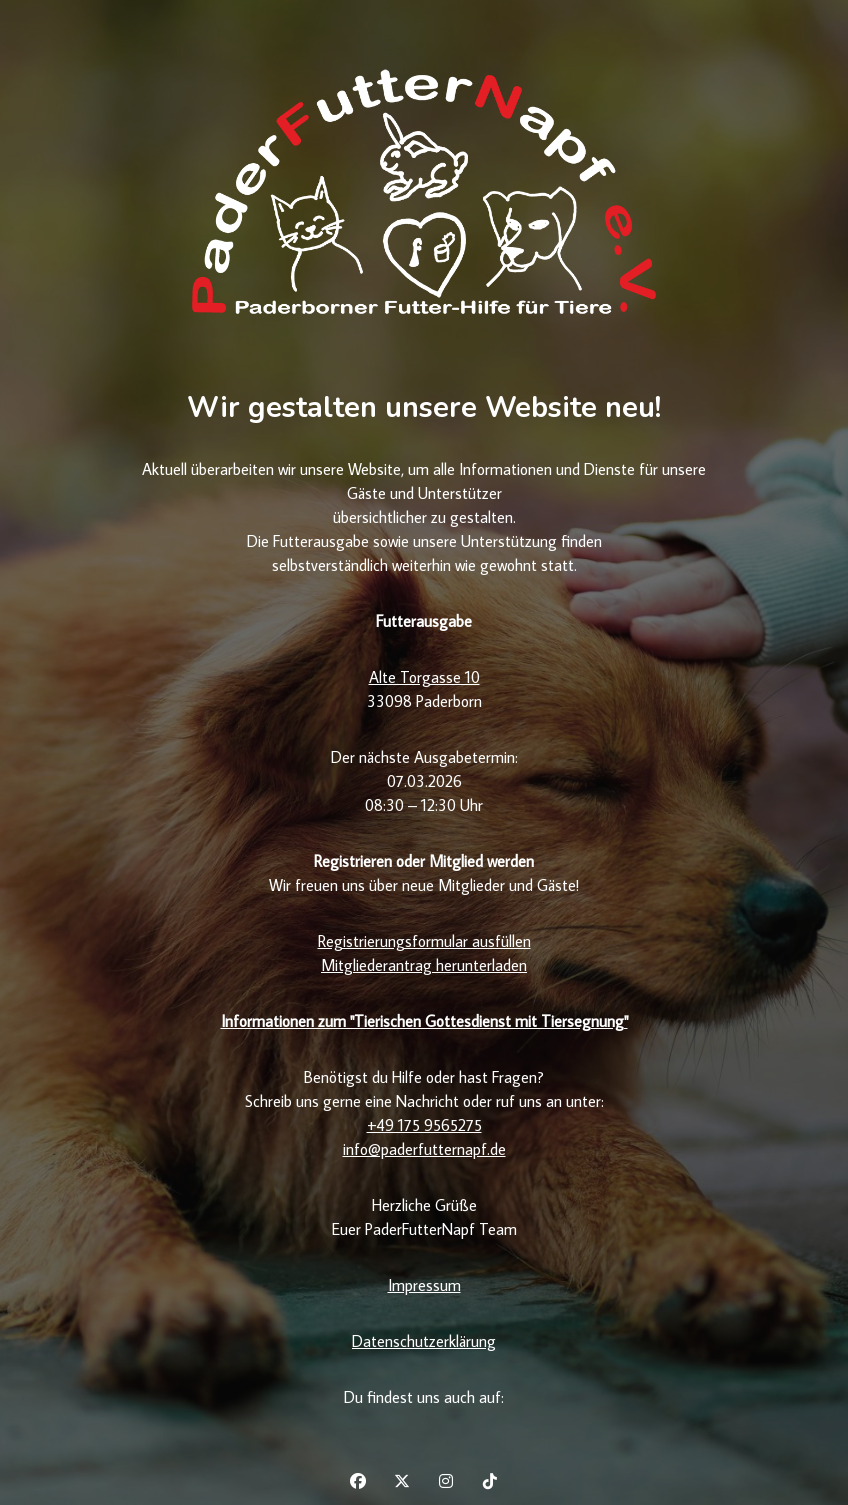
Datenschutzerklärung (424, 1341)
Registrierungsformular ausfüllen (424, 941)
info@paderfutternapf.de (424, 1149)
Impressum (424, 1285)
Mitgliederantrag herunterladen (424, 965)
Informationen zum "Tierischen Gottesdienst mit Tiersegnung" (424, 1021)
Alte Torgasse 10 (424, 677)
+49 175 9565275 (424, 1125)
